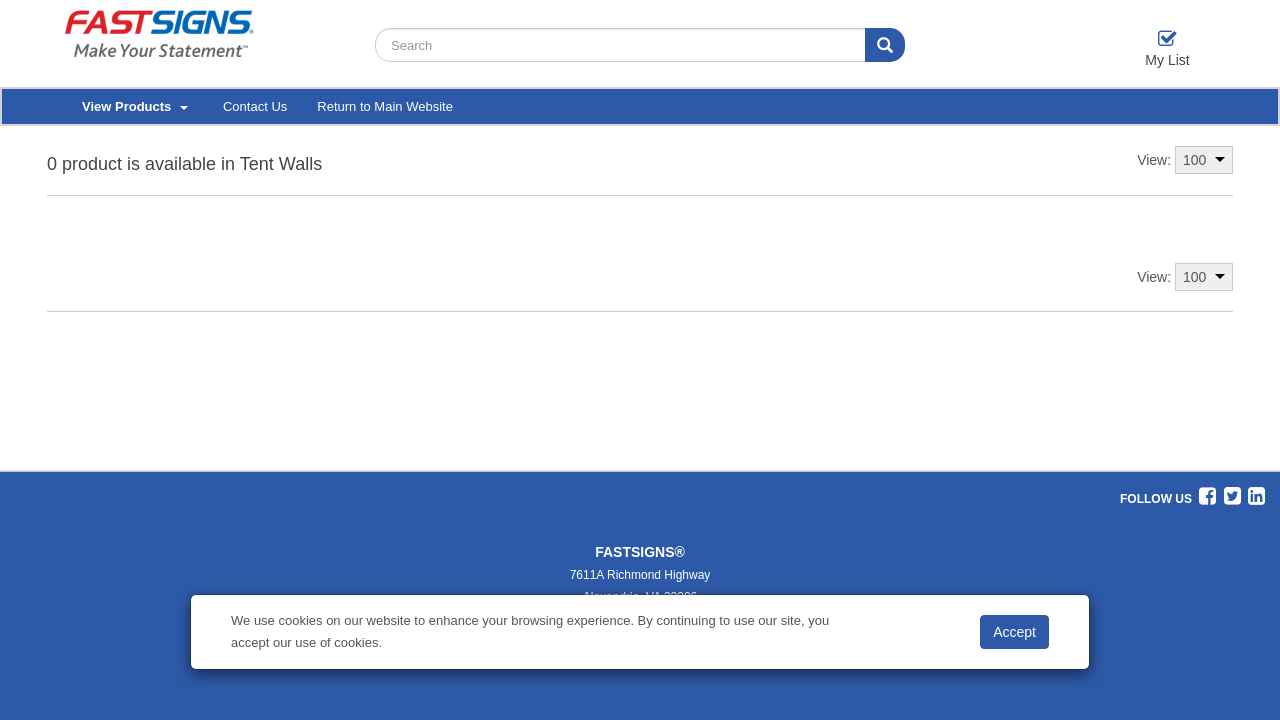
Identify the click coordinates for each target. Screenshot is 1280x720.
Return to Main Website (385, 106)
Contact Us (255, 106)
